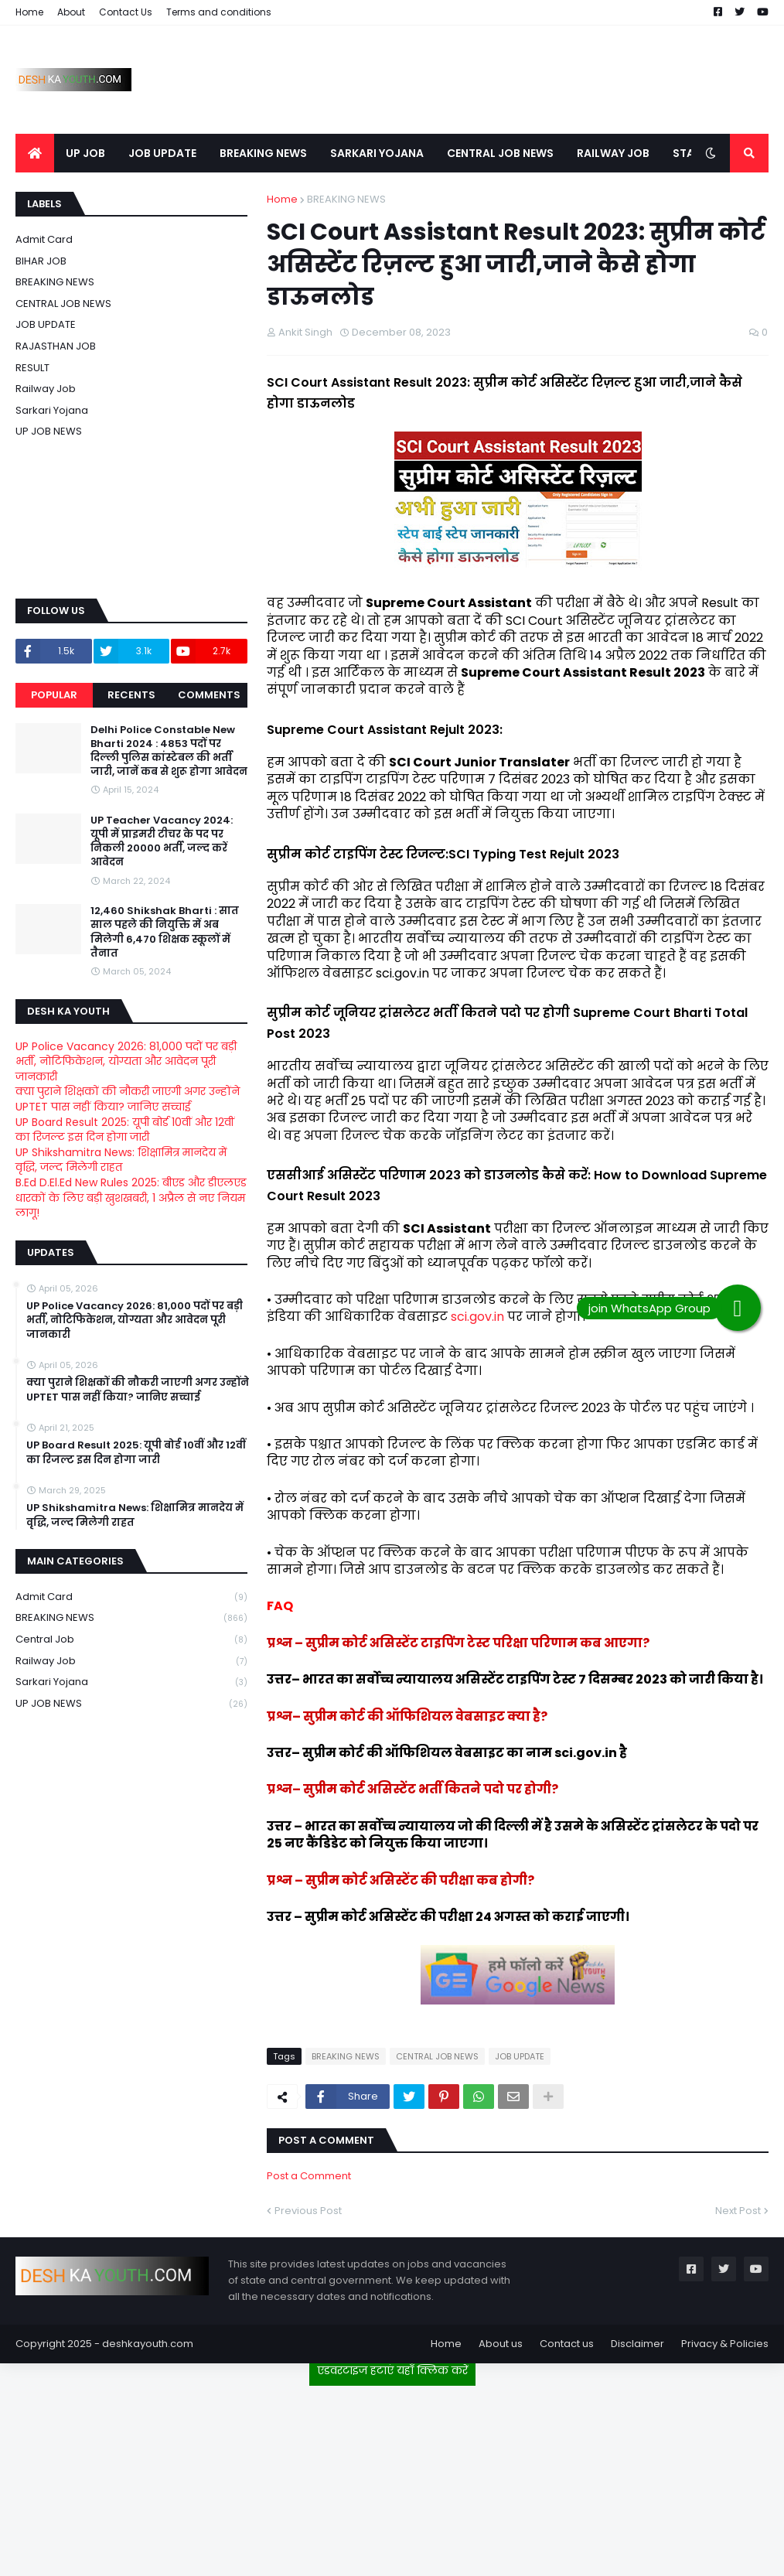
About (71, 12)
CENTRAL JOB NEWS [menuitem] (500, 153)
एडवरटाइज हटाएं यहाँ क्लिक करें (392, 2370)
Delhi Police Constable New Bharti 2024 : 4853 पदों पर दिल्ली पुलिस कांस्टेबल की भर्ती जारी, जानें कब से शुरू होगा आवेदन (168, 751)
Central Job (131, 1640)
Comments (209, 695)
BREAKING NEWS (346, 199)
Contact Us (125, 12)
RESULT (32, 367)
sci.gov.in (477, 1317)
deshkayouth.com (147, 2343)
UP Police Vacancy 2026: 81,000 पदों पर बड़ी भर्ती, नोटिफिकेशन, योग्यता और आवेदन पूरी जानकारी (126, 1061)
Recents (131, 695)
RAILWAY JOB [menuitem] (613, 153)
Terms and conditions (218, 12)
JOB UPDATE (519, 2056)
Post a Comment (309, 2175)
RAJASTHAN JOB (55, 346)
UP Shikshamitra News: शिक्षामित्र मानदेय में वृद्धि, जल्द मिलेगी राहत (121, 1160)
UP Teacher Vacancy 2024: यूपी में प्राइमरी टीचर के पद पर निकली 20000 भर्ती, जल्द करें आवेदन (161, 842)
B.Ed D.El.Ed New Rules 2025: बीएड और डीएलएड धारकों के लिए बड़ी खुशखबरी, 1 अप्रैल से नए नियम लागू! (131, 1197)
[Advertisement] (392, 2474)
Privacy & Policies (725, 2343)
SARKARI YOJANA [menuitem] (377, 153)
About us (501, 2343)
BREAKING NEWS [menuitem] (263, 153)
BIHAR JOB (40, 261)
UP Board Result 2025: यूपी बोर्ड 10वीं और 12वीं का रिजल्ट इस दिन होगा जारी (124, 1129)
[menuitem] (34, 153)
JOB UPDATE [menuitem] (162, 153)
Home (29, 12)
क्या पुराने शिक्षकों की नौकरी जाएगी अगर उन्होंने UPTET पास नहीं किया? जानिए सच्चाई (127, 1098)
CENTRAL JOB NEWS (437, 2056)
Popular (54, 695)
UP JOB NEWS (48, 431)
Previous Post (308, 2210)
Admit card (44, 239)
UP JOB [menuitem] (85, 153)
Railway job (45, 388)
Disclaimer (637, 2343)
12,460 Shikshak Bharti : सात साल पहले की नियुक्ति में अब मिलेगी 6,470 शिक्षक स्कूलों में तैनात (164, 932)
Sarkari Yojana (51, 410)
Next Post (738, 2210)
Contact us (567, 2343)
